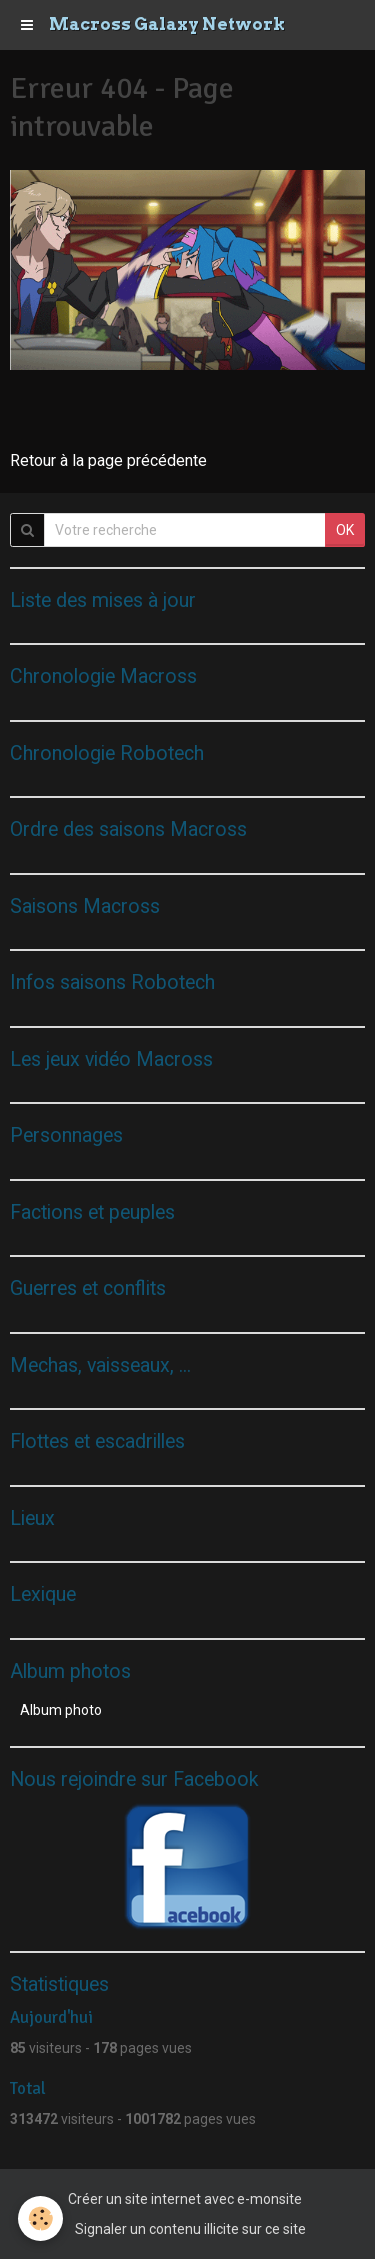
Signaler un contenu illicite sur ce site (190, 2229)
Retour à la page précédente (108, 460)
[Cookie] (40, 2218)
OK (345, 530)
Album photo (61, 1710)
